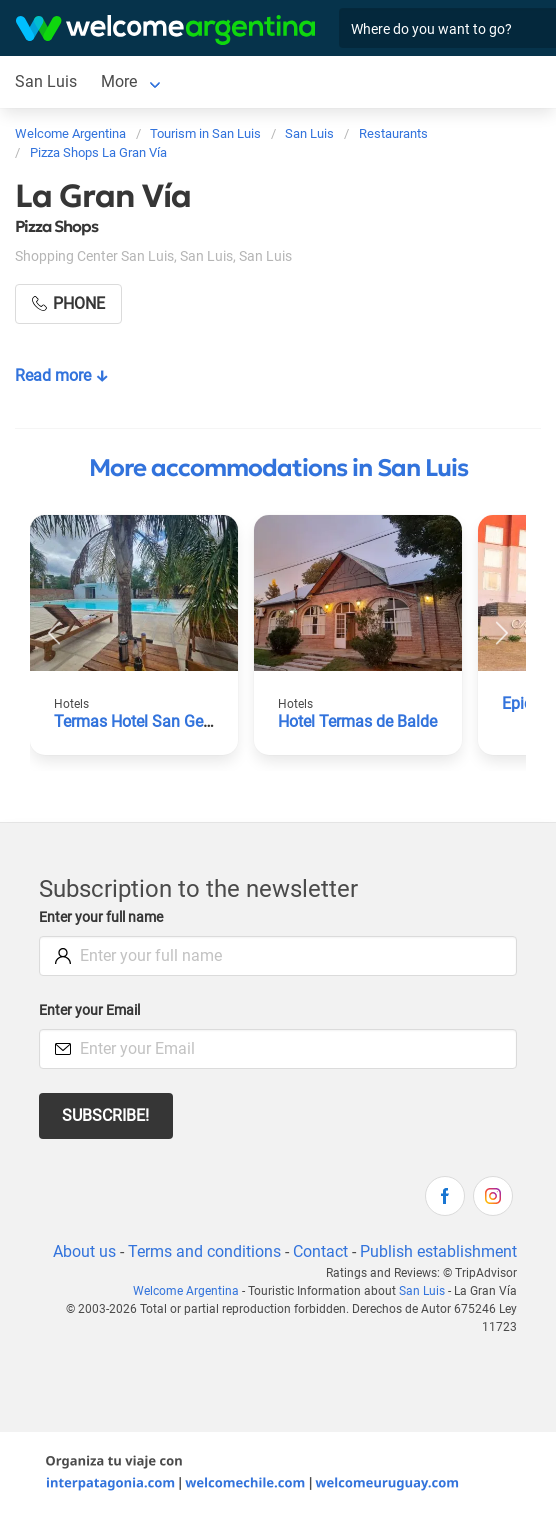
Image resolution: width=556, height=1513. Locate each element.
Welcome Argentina (186, 1291)
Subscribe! (105, 1115)
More (119, 81)
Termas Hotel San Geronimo (153, 721)
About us (84, 1251)
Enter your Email (89, 1010)
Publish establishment (438, 1251)
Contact (320, 1251)
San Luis (46, 81)
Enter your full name (101, 917)
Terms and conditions (204, 1251)
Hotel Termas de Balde (357, 721)
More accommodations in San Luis (278, 468)
